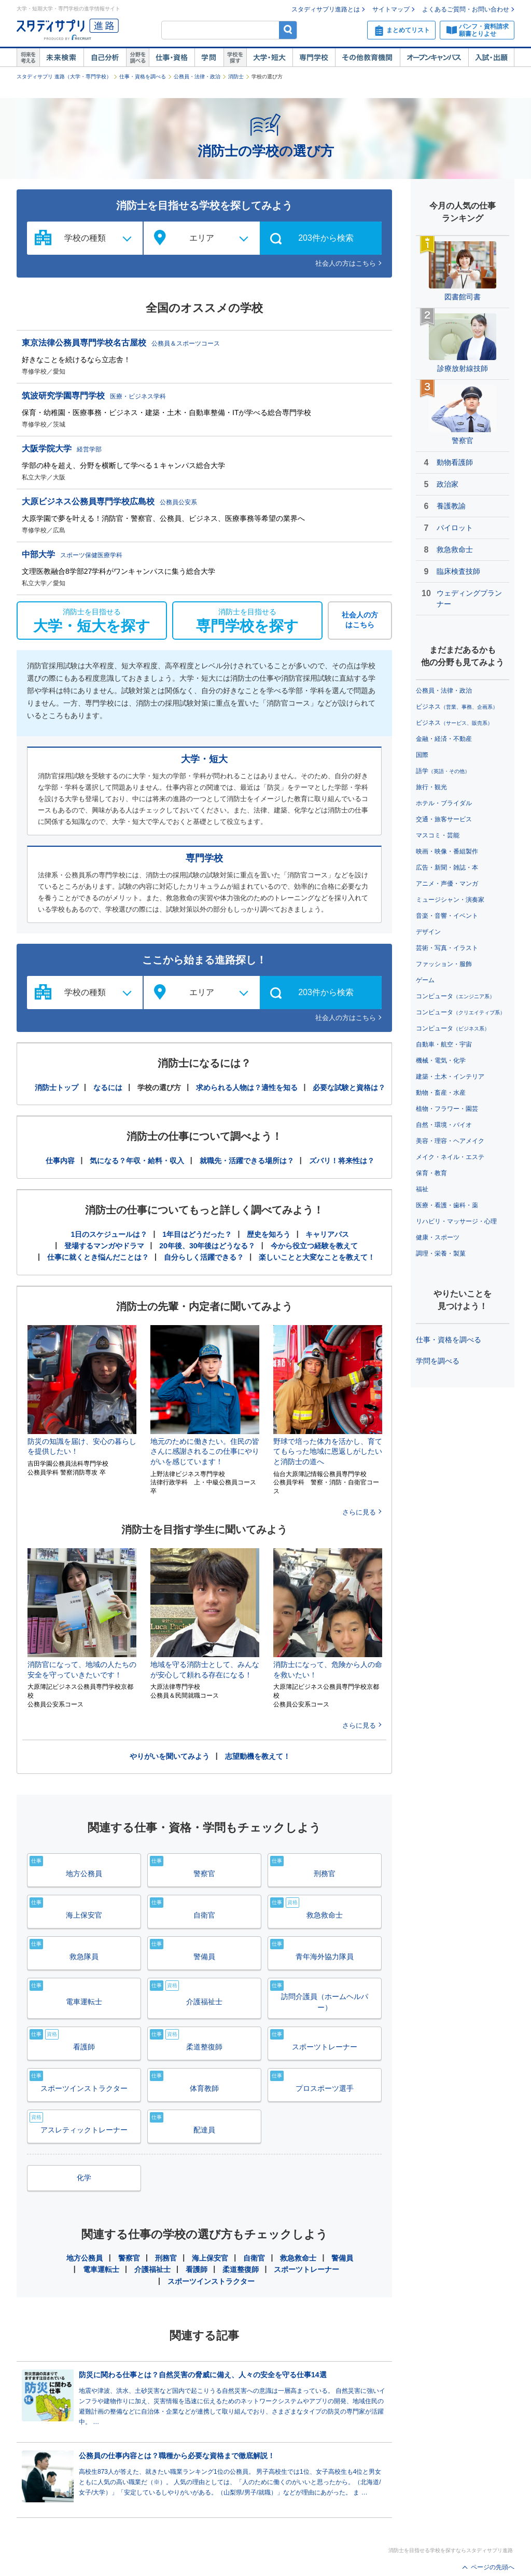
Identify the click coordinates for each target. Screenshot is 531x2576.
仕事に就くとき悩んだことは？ (98, 1257)
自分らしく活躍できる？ (204, 1257)
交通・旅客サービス (444, 819)
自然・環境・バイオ (444, 1124)
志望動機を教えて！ (257, 1756)
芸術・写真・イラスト (447, 948)
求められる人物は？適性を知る (247, 1087)
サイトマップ (391, 9)
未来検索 (61, 57)
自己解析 (104, 57)
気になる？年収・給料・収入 (137, 1160)
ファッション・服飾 (444, 964)
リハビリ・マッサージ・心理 (456, 1221)
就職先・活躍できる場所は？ (247, 1160)
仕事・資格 (171, 57)
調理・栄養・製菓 (441, 1253)
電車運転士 (101, 2269)
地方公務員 (84, 2258)
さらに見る (359, 1512)
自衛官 (254, 2258)
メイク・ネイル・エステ (450, 1157)
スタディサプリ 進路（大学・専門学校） (64, 76)
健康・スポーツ (437, 1237)
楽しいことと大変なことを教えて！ (317, 1257)
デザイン (428, 931)
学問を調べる (437, 1361)
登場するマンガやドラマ (104, 1246)
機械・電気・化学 (441, 1060)
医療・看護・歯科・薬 (447, 1205)
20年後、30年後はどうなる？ (207, 1246)
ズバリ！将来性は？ (341, 1160)
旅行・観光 (431, 787)
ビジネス (457, 706)
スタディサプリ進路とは (325, 9)
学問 (208, 57)
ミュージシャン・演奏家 (450, 899)
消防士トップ (56, 1087)
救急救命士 (298, 2258)
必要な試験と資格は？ (349, 1087)
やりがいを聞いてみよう (169, 1756)
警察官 (129, 2258)
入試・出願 (491, 57)
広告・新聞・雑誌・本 (447, 867)
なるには (107, 1087)
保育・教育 (431, 1173)
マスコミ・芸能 (437, 835)
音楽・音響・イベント (447, 915)
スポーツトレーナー (306, 2269)
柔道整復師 (240, 2269)
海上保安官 (210, 2258)
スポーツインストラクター (211, 2281)
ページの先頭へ (492, 2567)
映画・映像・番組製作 (447, 851)
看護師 (196, 2269)
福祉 (422, 1189)
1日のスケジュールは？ (109, 1234)
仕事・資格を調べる (142, 76)
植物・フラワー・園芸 (447, 1108)
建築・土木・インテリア (450, 1076)
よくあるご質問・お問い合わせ (465, 9)
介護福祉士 (152, 2269)
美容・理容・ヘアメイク (450, 1141)
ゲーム (425, 980)
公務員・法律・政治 (197, 76)
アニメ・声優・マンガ (447, 883)
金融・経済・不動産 (444, 738)
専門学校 (313, 57)
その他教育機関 (367, 57)
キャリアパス (327, 1234)
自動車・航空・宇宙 (444, 1044)
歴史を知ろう (268, 1234)
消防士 (236, 76)
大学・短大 (269, 57)
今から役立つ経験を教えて (314, 1246)
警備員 (342, 2258)
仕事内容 (60, 1160)
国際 (422, 755)
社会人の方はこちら (345, 263)
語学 (443, 771)
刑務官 (166, 2258)
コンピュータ (455, 996)
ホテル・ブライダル (444, 803)
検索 (288, 30)
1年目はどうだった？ (197, 1234)
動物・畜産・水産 (441, 1092)
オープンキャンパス (434, 57)
